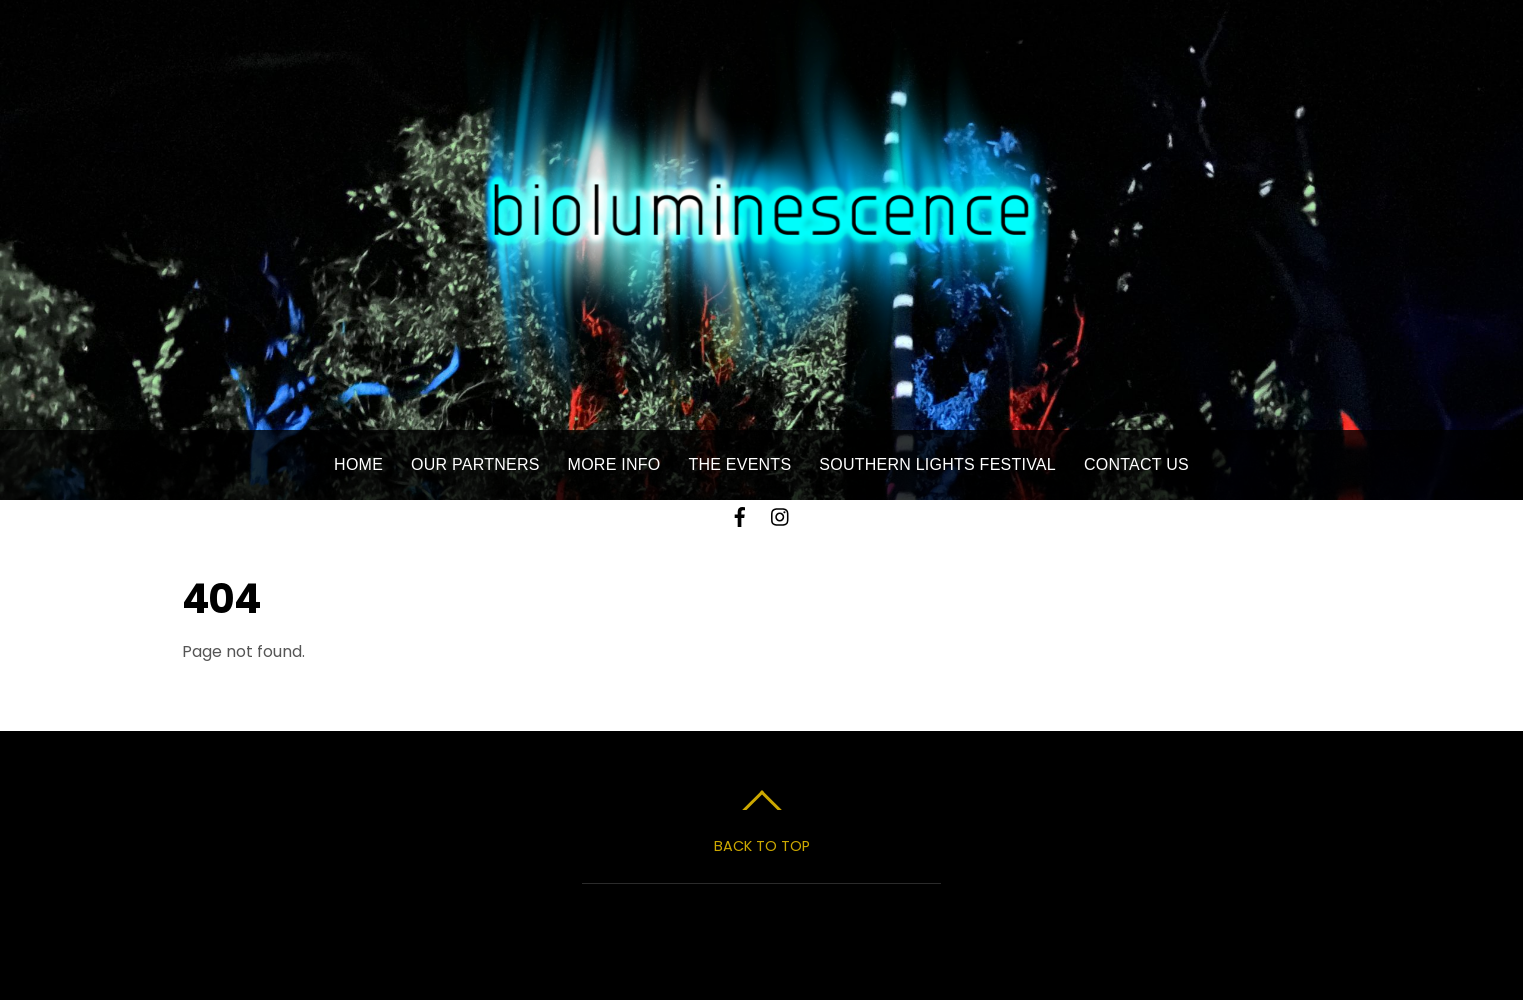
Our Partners (475, 464)
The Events (739, 464)
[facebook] (740, 514)
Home (358, 464)
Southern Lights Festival (937, 464)
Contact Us (1136, 464)
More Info (614, 464)
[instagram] (781, 514)
